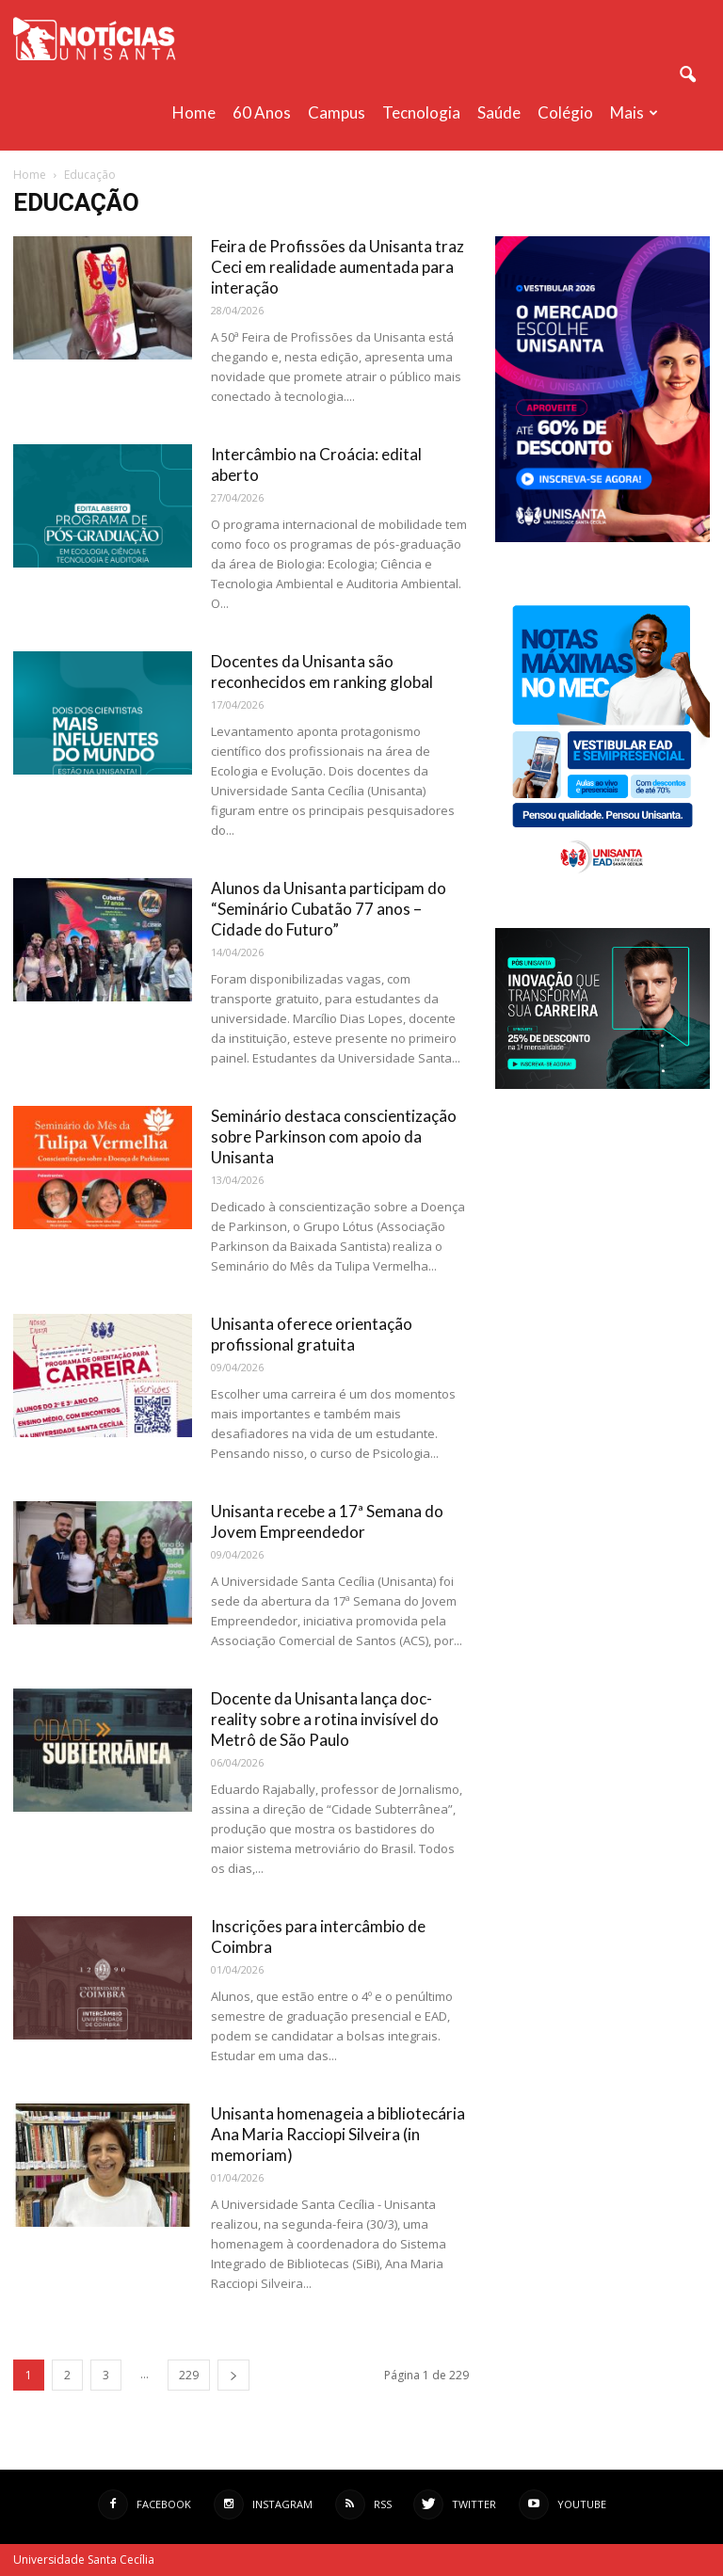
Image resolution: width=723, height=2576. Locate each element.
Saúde (499, 112)
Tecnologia (421, 112)
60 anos (262, 112)
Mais (634, 112)
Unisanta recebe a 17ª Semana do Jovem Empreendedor (327, 1521)
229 (189, 2375)
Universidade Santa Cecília (83, 2560)
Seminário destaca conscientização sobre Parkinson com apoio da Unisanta (334, 1136)
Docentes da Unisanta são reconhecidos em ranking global (322, 671)
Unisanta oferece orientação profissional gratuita (311, 1334)
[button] (687, 75)
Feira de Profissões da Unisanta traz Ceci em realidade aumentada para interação (337, 266)
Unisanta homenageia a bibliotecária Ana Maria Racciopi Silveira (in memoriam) (338, 2134)
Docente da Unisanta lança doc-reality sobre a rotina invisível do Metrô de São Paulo (325, 1719)
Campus (336, 112)
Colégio (565, 112)
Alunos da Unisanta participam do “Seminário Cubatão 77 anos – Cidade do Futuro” (328, 908)
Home (194, 112)
